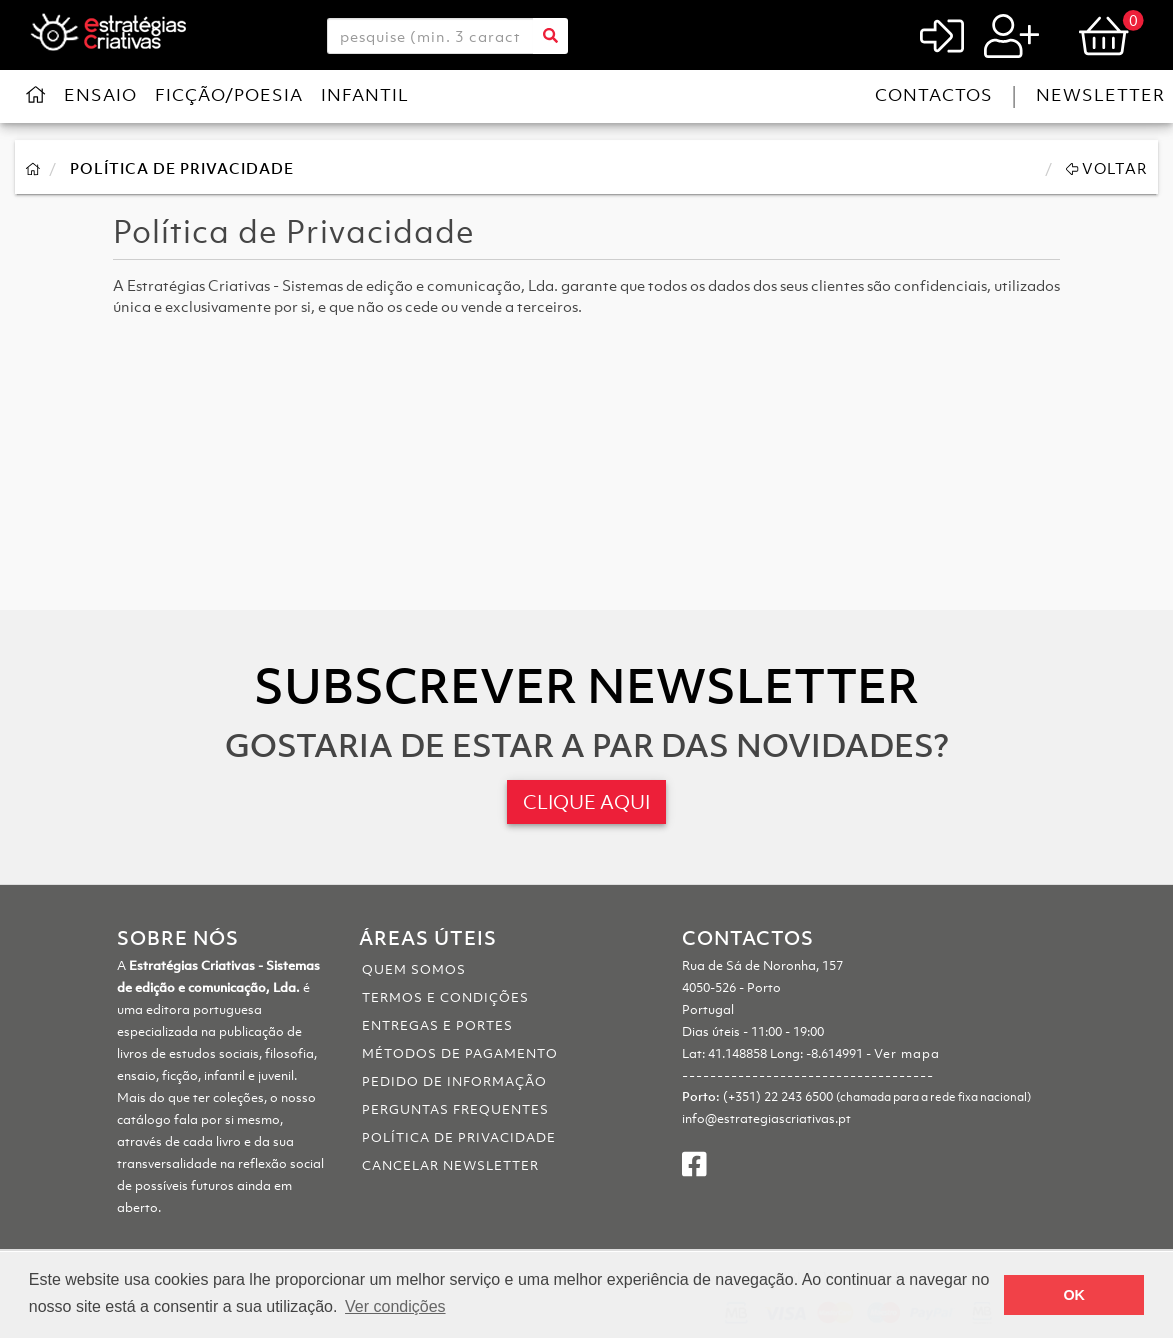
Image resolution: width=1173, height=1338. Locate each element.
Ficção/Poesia (229, 95)
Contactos (934, 95)
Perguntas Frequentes (455, 1109)
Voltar (1107, 168)
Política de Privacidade (182, 168)
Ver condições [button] (395, 1306)
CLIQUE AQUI (586, 802)
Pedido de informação (454, 1081)
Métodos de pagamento (460, 1053)
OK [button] (1074, 1295)
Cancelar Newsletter (450, 1165)
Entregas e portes (437, 1025)
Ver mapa (907, 1053)
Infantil (365, 95)
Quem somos (414, 969)
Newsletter (1100, 95)
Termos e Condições (445, 997)
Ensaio (100, 95)
